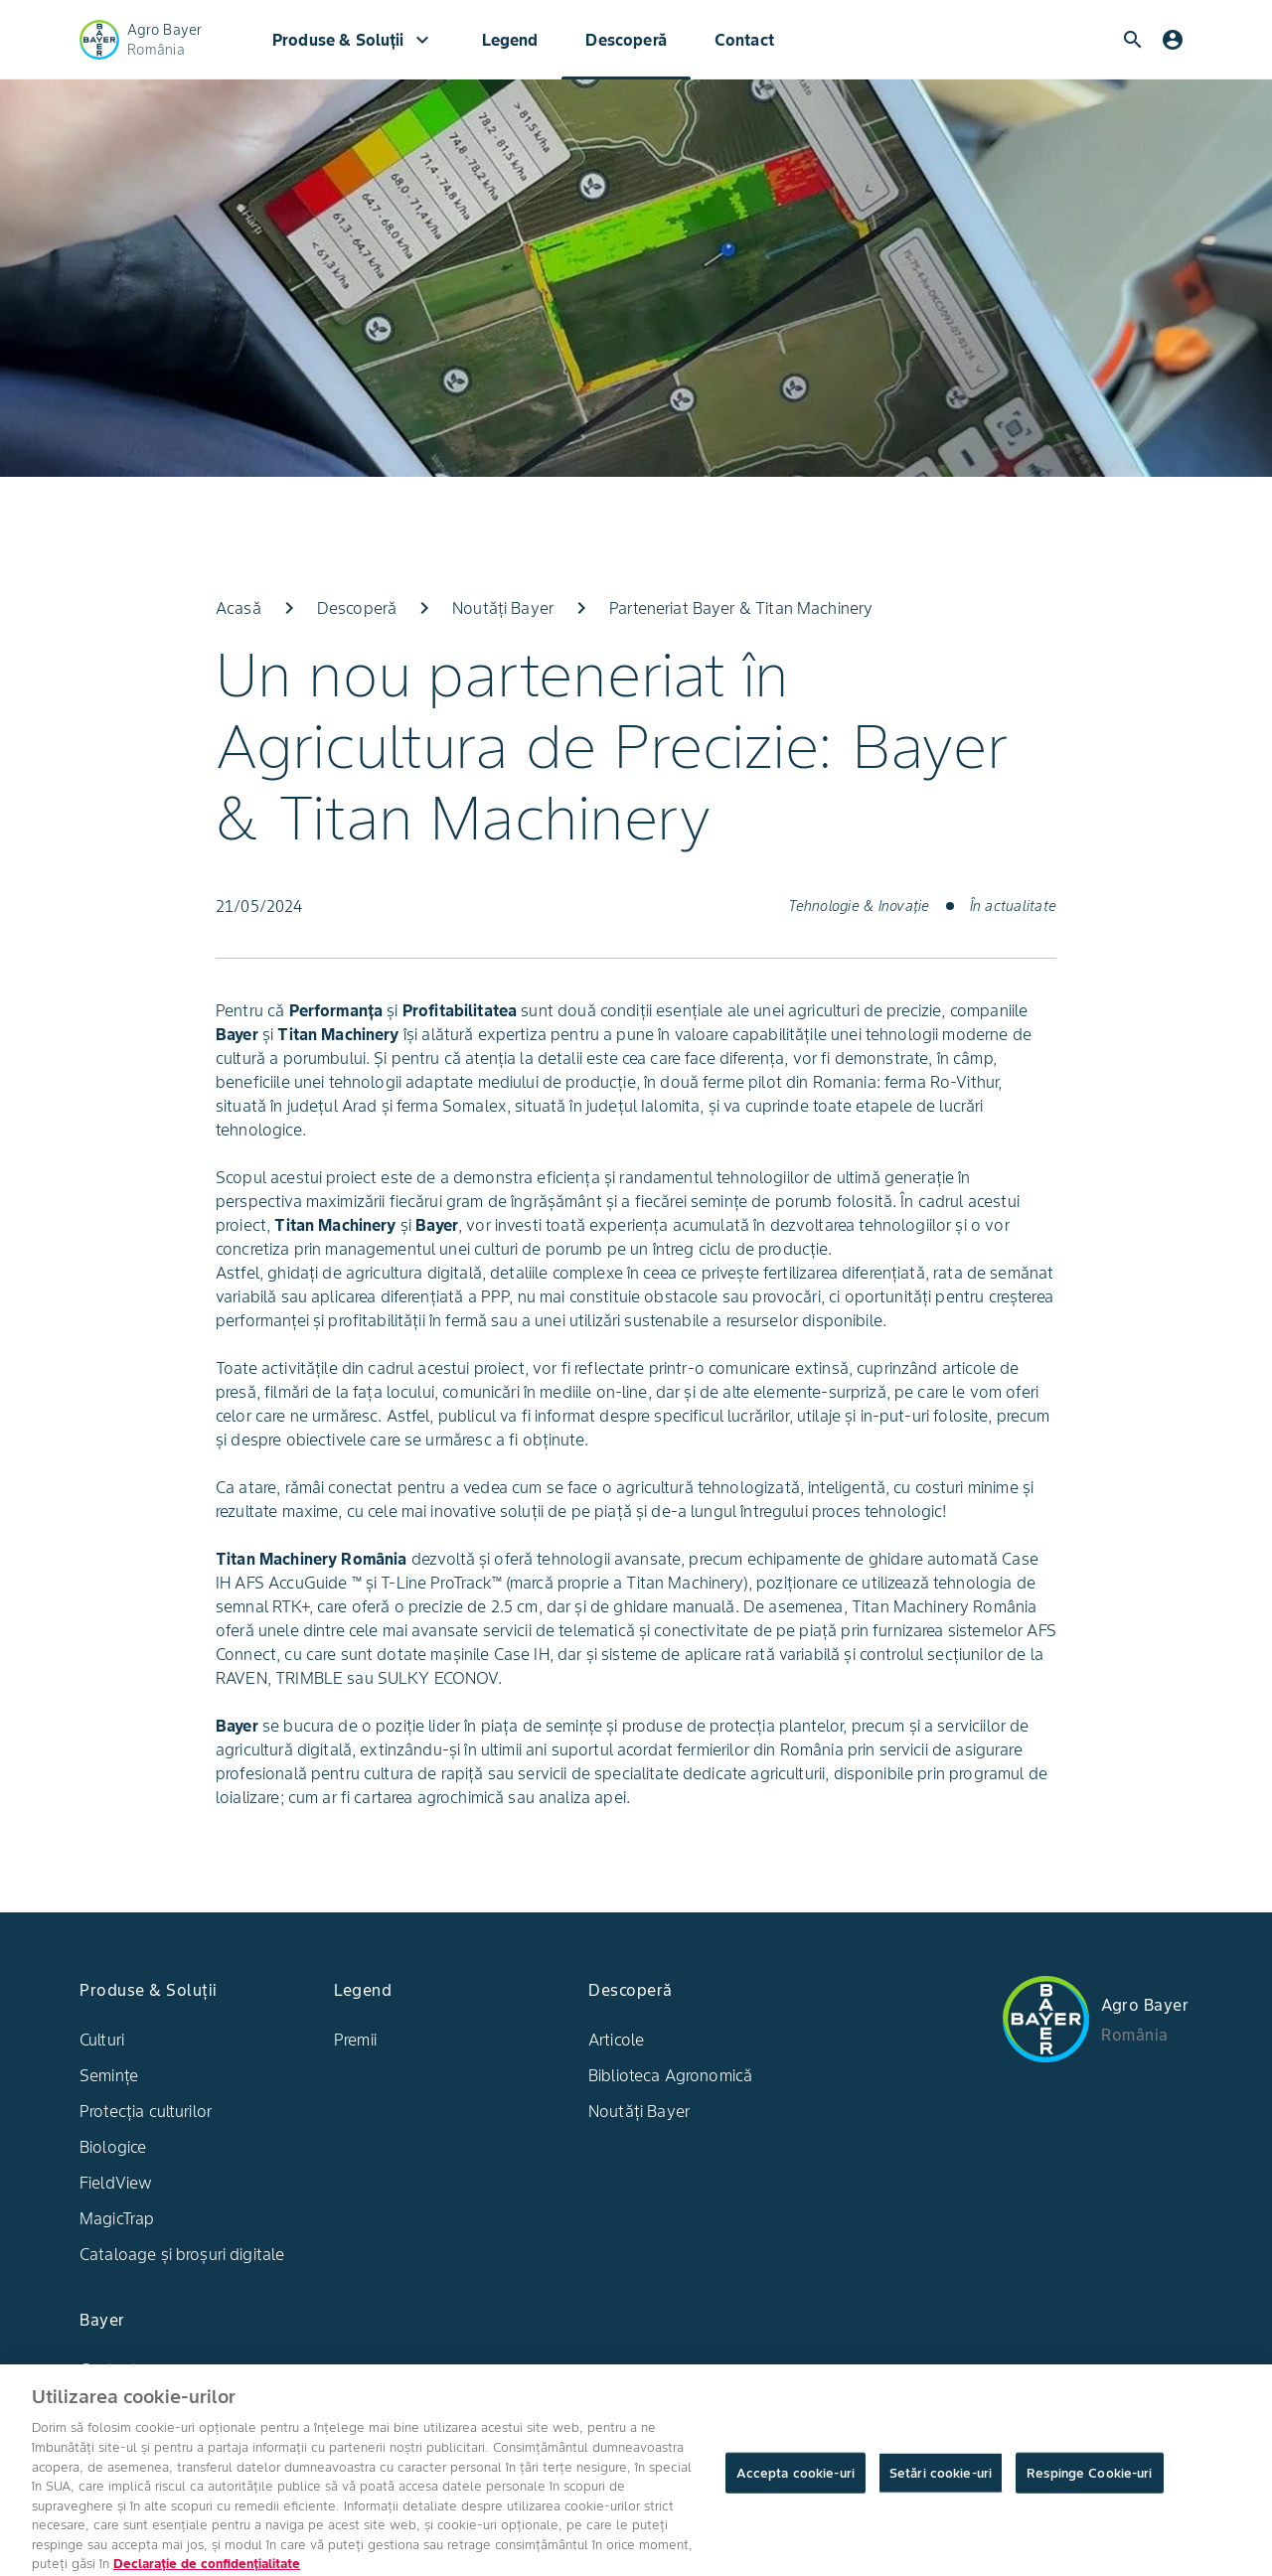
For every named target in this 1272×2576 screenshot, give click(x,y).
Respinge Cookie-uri (1089, 2484)
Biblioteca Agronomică (670, 2075)
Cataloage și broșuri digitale (182, 2254)
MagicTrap (117, 2218)
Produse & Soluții (353, 40)
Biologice (113, 2147)
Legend (510, 40)
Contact (744, 40)
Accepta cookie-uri (795, 2484)
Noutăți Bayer (639, 2111)
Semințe (109, 2075)
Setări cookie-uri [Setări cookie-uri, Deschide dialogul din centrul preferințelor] (940, 2484)
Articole (616, 2039)
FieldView (116, 2183)
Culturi (102, 2039)
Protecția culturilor (146, 2111)
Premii (355, 2039)
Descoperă (625, 40)
